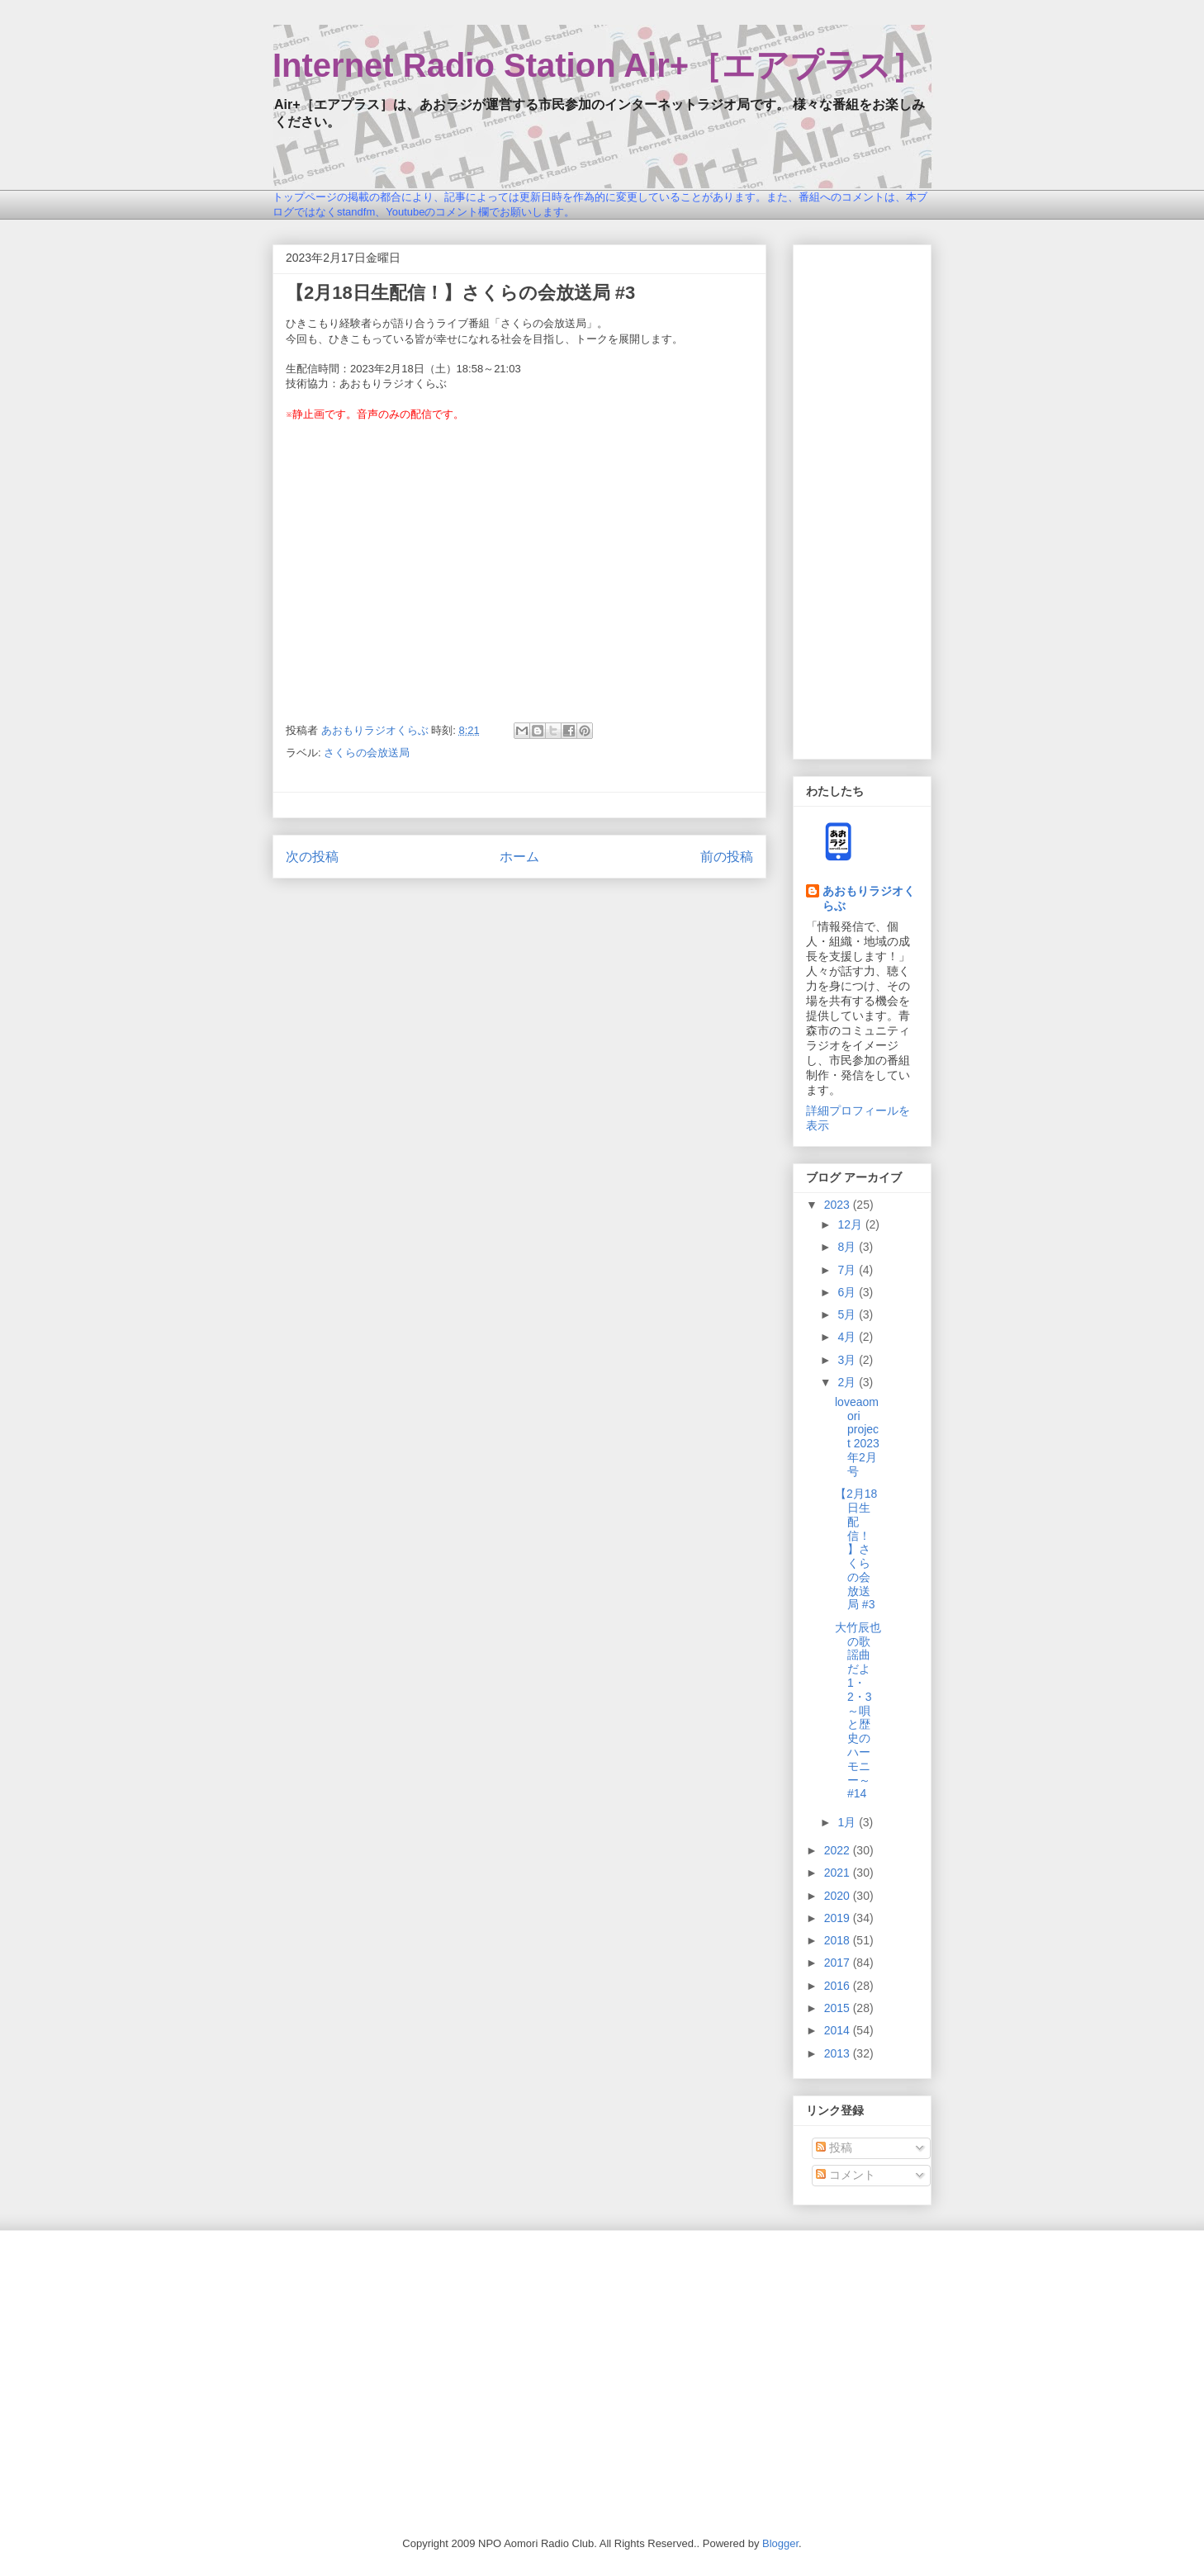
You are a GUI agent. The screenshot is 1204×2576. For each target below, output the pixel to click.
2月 (848, 1382)
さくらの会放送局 (367, 752)
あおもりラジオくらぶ (868, 898)
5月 (848, 1314)
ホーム (519, 857)
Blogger (780, 2543)
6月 (848, 1292)
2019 (838, 1918)
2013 (838, 2053)
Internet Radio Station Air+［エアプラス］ (598, 65)
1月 (848, 1822)
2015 (838, 2008)
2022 (838, 1850)
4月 (848, 1336)
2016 (838, 1985)
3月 (848, 1359)
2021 (838, 1872)
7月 (848, 1269)
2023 (838, 1204)
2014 (838, 2030)
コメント (845, 2174)
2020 (838, 1895)
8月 (848, 1246)
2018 (838, 1940)
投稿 (834, 2147)
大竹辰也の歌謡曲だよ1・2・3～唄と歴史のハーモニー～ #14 (858, 1711)
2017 (838, 1962)
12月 (851, 1224)
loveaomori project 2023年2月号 (857, 1436)
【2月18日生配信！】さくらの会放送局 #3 (856, 1549)
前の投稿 (726, 857)
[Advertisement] (862, 498)
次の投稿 (312, 857)
